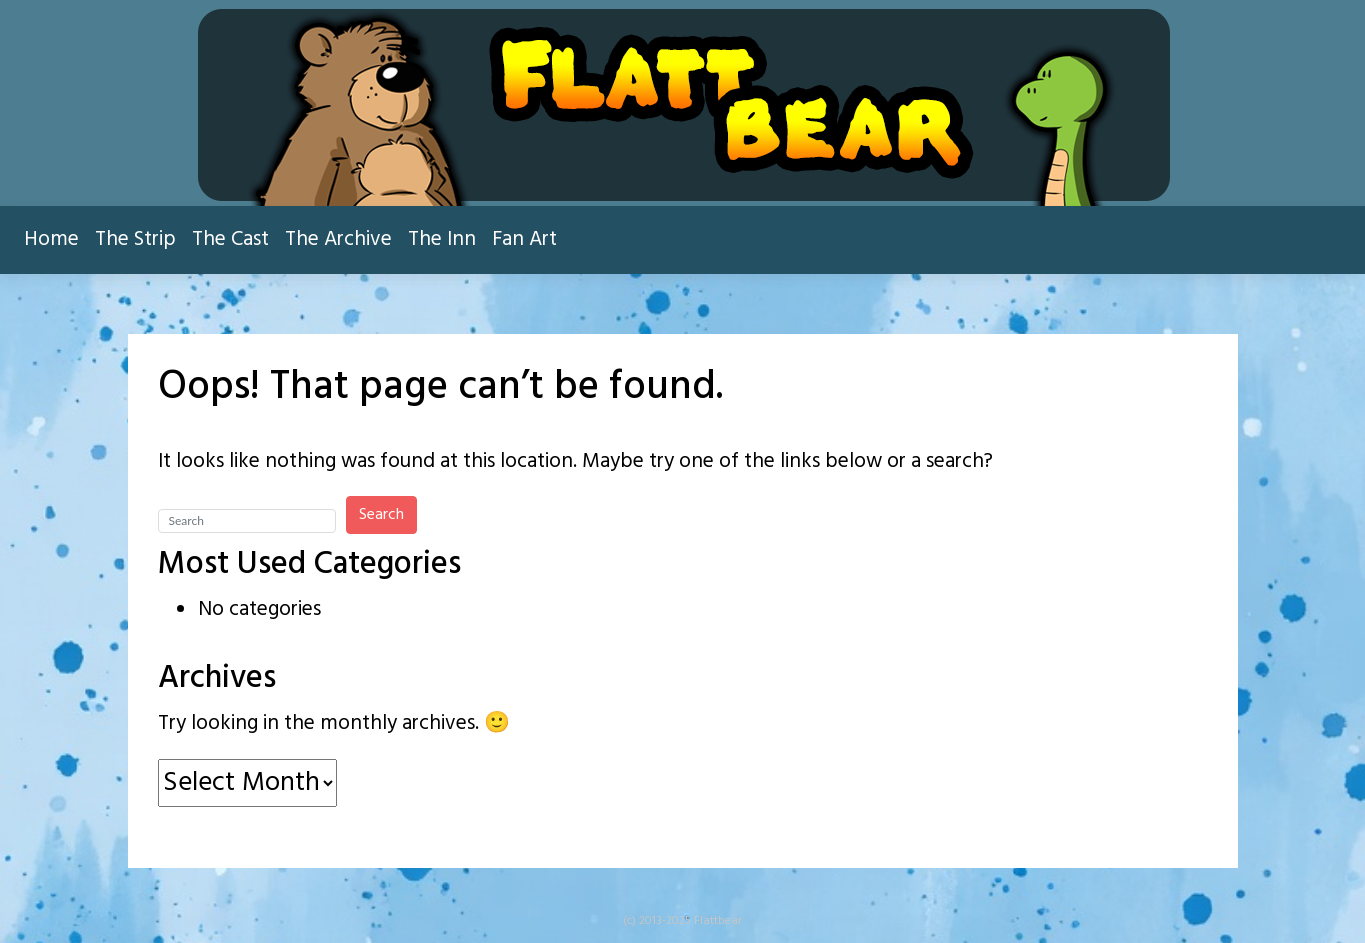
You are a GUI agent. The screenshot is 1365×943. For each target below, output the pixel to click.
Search (381, 515)
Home (51, 239)
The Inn (442, 239)
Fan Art (524, 239)
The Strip (135, 239)
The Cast (230, 239)
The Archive (338, 239)
